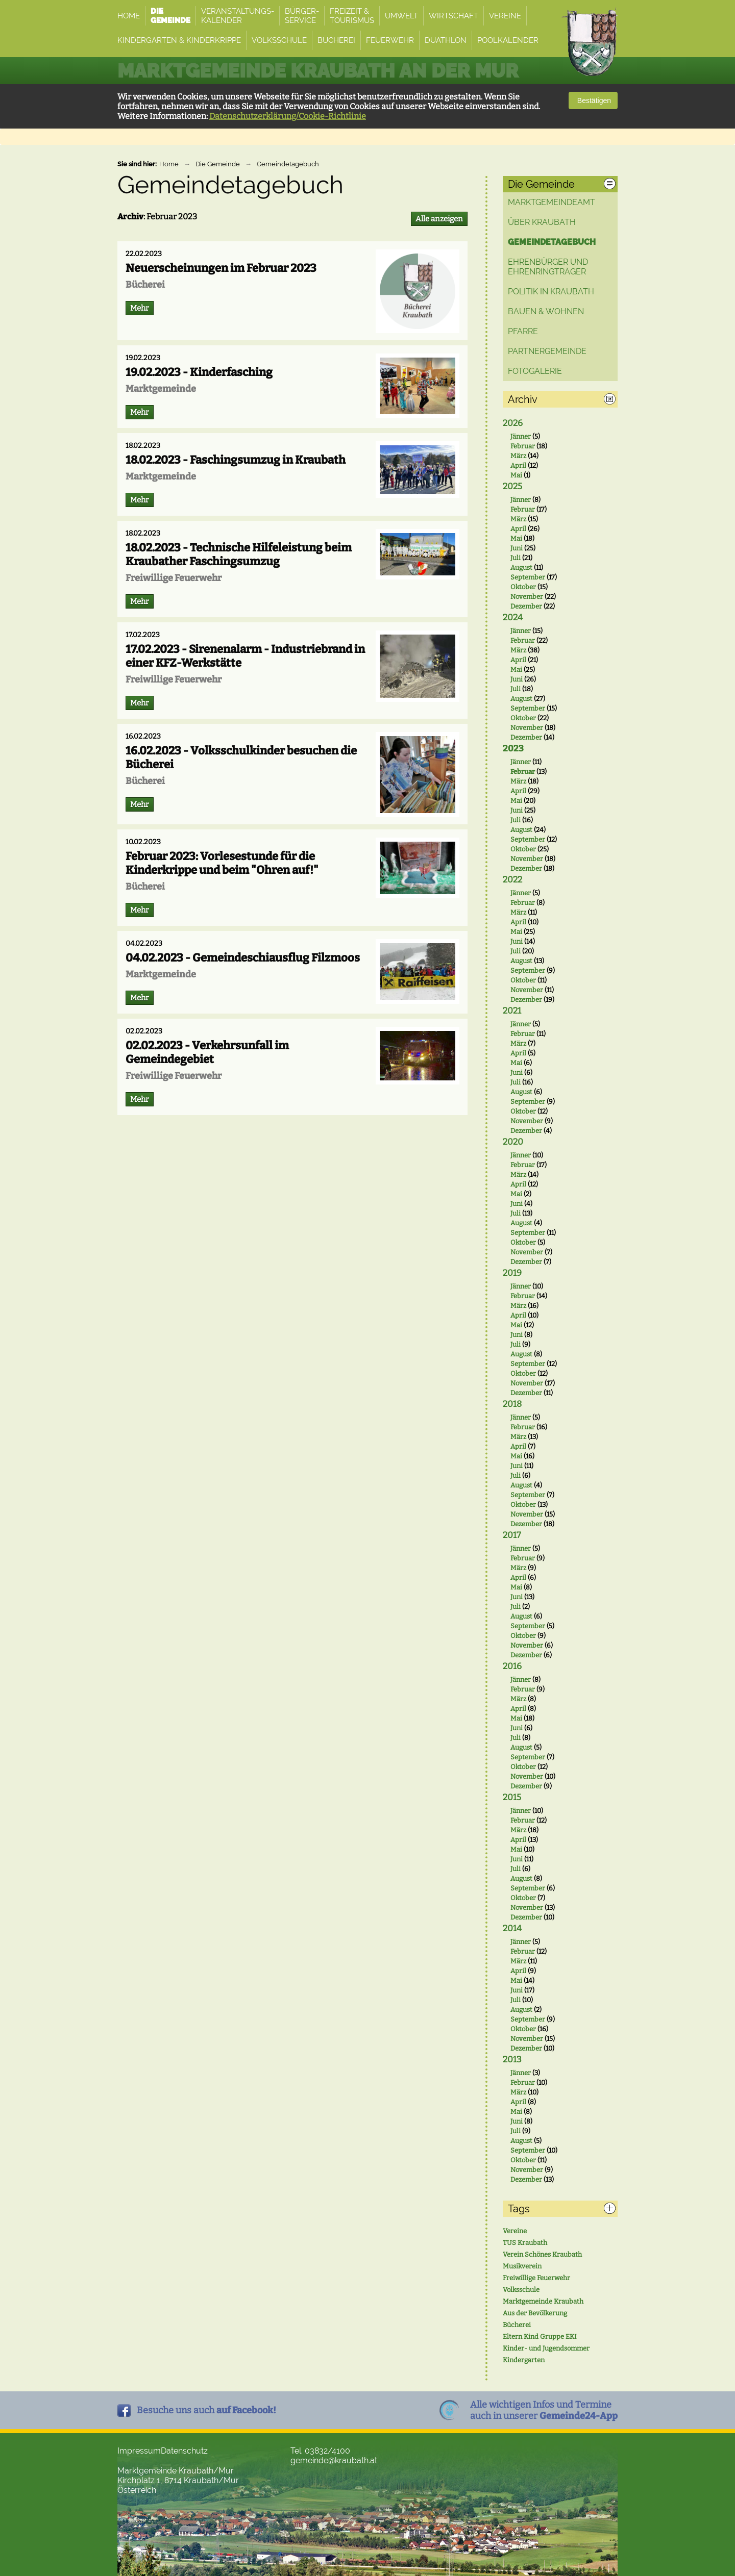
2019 (512, 1273)
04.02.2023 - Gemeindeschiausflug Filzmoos (243, 958)
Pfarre (523, 331)
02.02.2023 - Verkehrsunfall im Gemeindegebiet (207, 1052)
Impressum (139, 2451)
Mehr (139, 308)
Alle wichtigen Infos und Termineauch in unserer (544, 2410)
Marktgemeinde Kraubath (543, 2301)
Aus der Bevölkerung (535, 2313)
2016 (512, 1666)
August (521, 567)
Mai (516, 475)
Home (169, 164)
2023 (513, 748)
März (518, 456)
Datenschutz (184, 2451)
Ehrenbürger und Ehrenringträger (548, 266)
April (518, 465)
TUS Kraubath (525, 2242)
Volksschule (521, 2289)
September (527, 577)
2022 (512, 879)
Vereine (515, 2231)
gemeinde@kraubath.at (333, 2460)
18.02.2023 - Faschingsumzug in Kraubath (236, 460)
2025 (512, 486)
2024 (513, 617)
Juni (516, 548)
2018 (512, 1404)
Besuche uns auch (206, 2410)
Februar (522, 446)
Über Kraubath (542, 222)
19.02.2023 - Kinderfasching (199, 372)
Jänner (520, 436)
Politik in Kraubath (551, 291)
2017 (512, 1535)
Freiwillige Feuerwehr (536, 2278)
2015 (512, 1797)
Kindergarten (524, 2360)
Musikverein (522, 2266)
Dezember (526, 606)
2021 (512, 1010)
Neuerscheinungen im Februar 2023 (221, 268)
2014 (512, 1928)
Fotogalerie (535, 371)
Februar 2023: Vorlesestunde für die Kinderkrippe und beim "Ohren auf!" (222, 863)
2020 (513, 1142)
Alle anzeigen (439, 218)
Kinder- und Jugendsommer (546, 2348)
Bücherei (517, 2325)
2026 (513, 423)
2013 (512, 2059)
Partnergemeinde (547, 351)
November (526, 596)
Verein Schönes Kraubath (542, 2254)
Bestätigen (593, 100)
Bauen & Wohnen (546, 311)
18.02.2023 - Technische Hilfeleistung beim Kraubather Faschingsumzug (239, 554)
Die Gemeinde (217, 164)
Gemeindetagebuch (288, 164)
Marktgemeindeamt (551, 202)
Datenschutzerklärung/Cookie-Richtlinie (287, 116)
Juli (515, 558)
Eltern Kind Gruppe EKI (540, 2336)
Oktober (523, 587)
